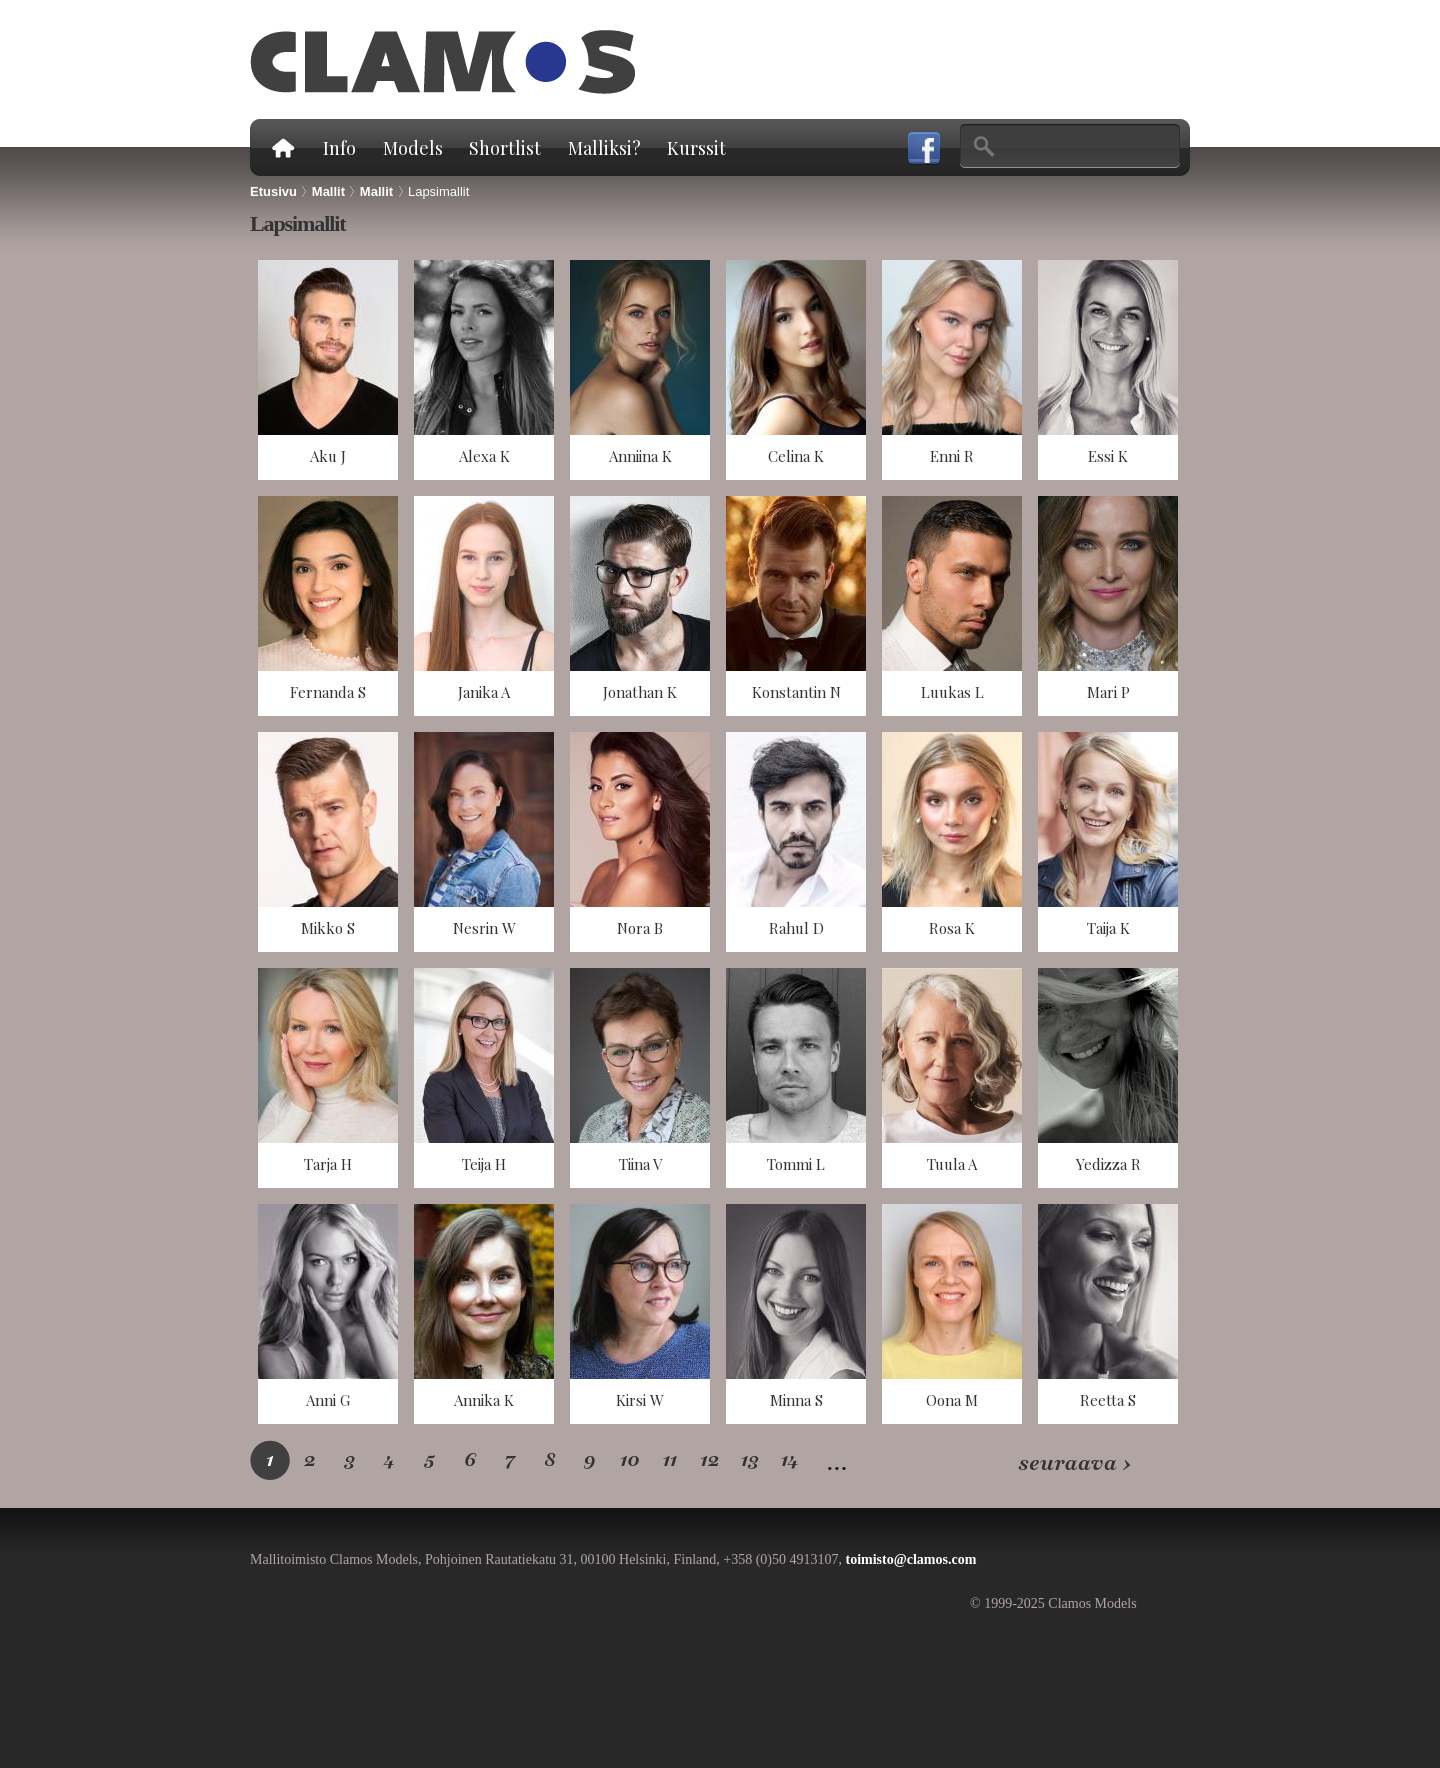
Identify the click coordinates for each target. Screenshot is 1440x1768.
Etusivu (282, 147)
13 (750, 1459)
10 (630, 1459)
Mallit (328, 191)
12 (710, 1459)
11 (669, 1459)
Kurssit (696, 148)
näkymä (328, 370)
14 (790, 1459)
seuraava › (1074, 1463)
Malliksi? (604, 148)
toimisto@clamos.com (910, 1559)
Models (413, 148)
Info (339, 148)
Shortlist (505, 148)
